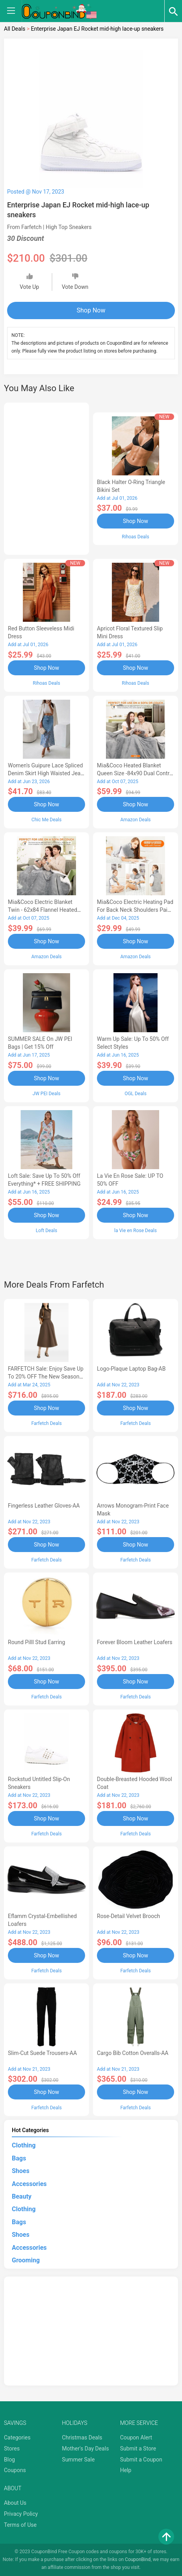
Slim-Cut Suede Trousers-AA (42, 2053)
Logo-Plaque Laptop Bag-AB (131, 1369)
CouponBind (137, 2559)
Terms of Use (20, 2525)
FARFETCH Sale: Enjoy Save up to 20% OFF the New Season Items (46, 1377)
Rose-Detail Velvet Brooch (128, 1916)
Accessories (29, 2184)
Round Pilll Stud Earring (36, 1642)
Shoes (21, 2171)
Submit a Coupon (141, 2459)
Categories (17, 2437)
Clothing (23, 2145)
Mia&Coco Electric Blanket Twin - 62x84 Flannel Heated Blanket (42, 910)
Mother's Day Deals (85, 2448)
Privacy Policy (21, 2514)
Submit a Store (138, 2448)
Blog (9, 2459)
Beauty (22, 2196)
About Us (15, 2503)
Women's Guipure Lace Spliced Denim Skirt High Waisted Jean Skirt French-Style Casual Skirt (46, 773)
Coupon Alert (136, 2437)
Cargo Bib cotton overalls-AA (132, 2053)
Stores (12, 2448)
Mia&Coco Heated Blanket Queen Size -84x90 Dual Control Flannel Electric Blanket (135, 773)
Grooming (26, 2260)
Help (126, 2470)
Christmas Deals (82, 2437)
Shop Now (91, 310)
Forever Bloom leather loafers (134, 1642)
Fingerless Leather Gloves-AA (44, 1505)
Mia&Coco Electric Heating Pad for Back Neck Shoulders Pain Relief (135, 910)
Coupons (15, 2470)
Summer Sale (78, 2459)
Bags (19, 2158)
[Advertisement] (46, 477)
